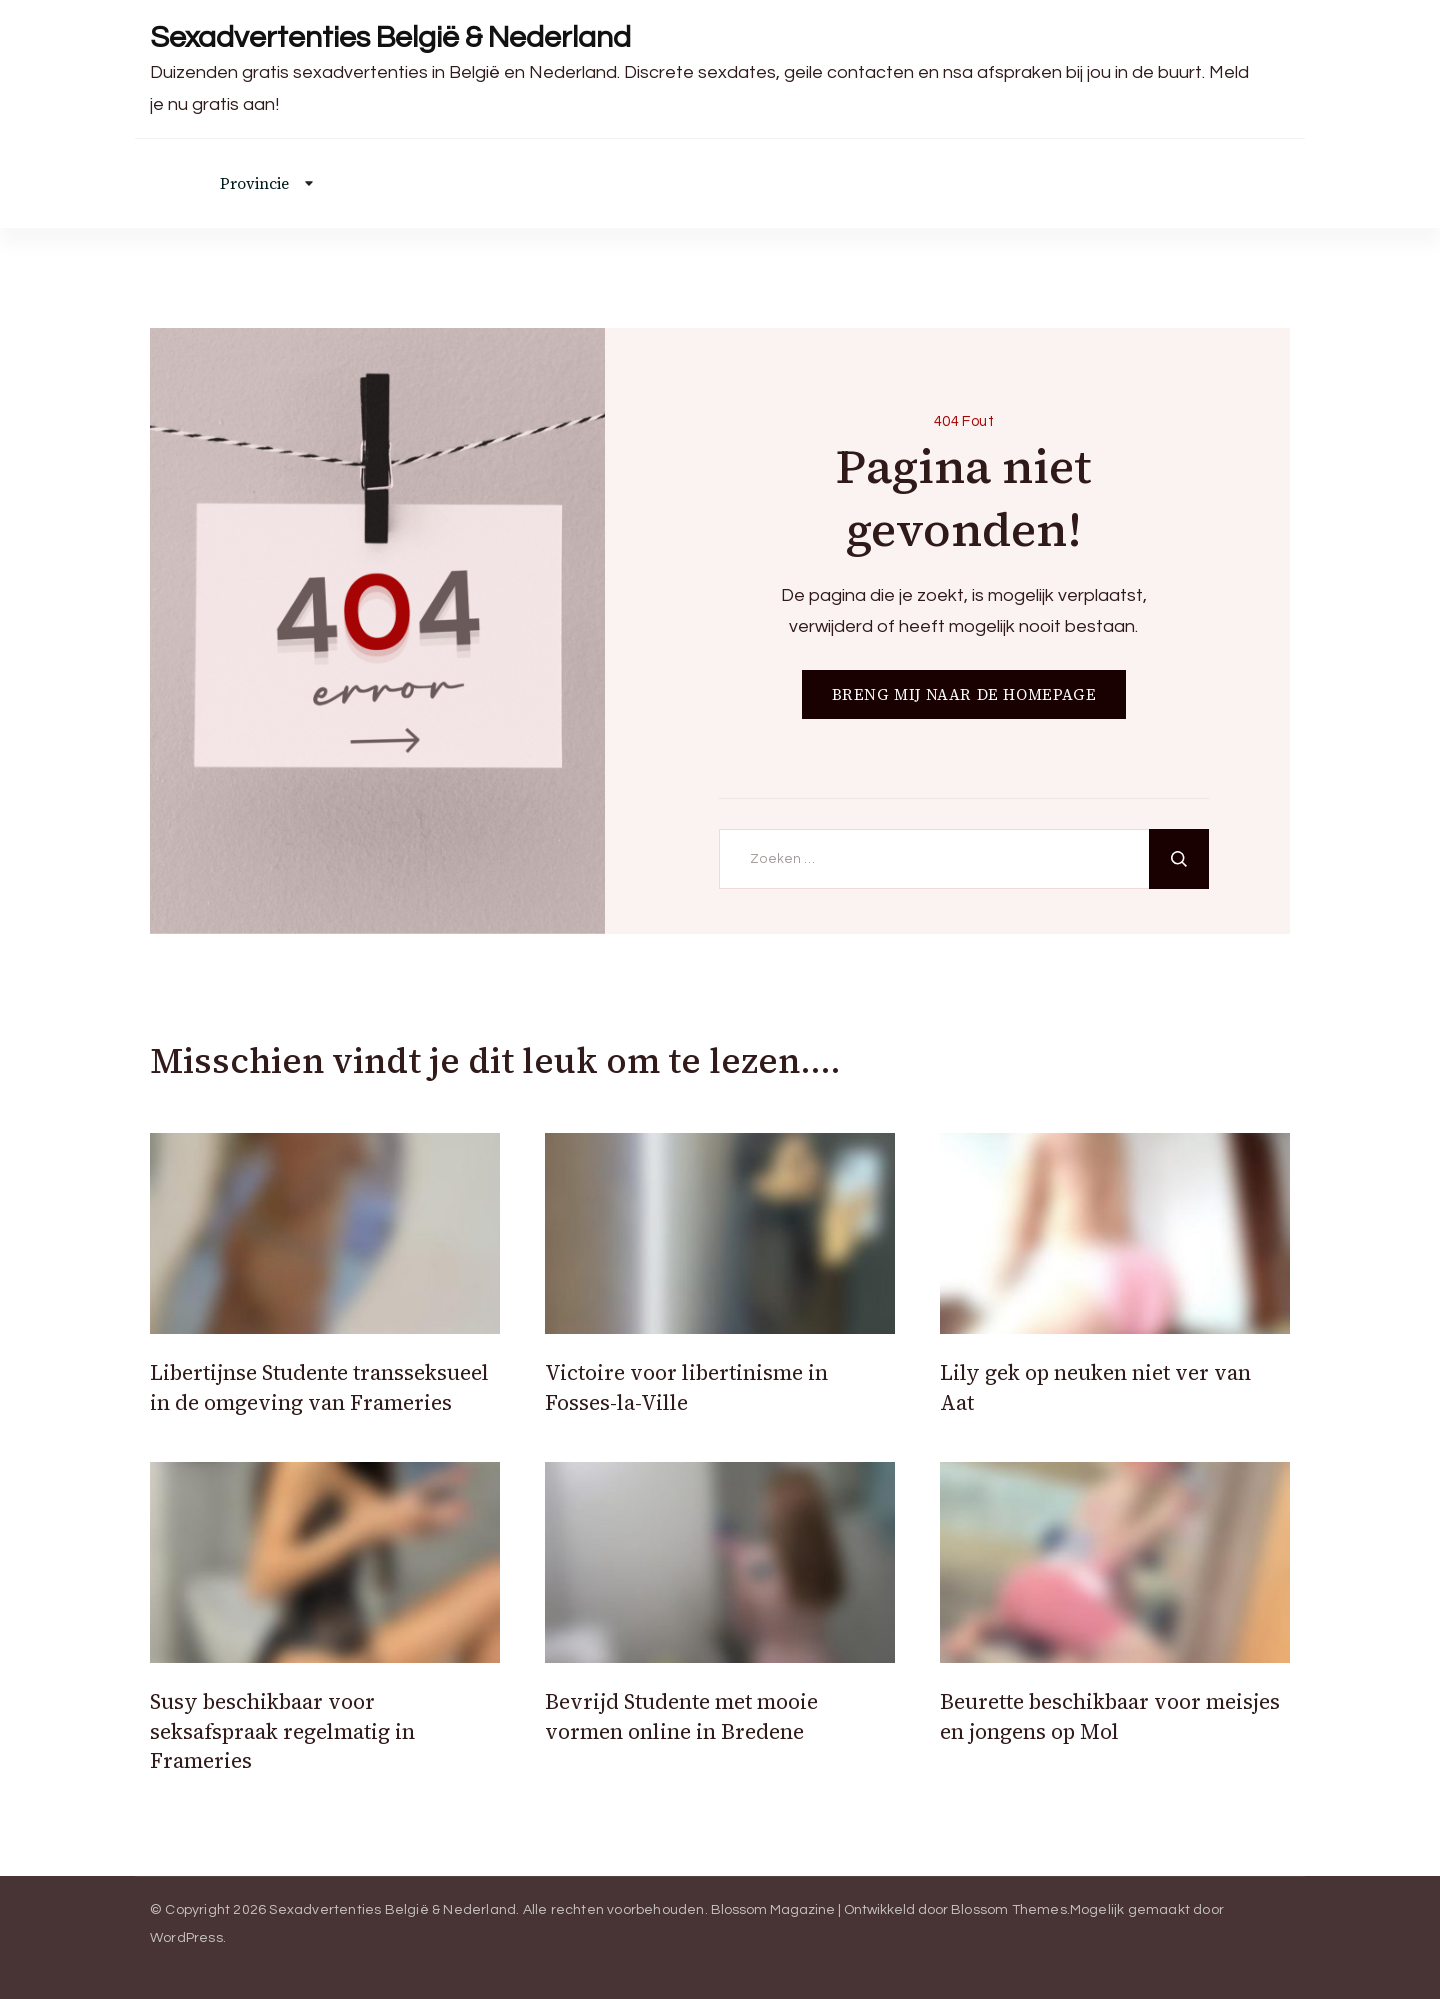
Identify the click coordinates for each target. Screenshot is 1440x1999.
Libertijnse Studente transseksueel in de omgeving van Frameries (319, 1387)
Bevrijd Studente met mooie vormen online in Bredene (681, 1716)
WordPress (186, 1938)
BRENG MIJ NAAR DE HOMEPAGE (964, 694)
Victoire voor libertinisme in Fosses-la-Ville (686, 1387)
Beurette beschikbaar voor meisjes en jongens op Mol (1110, 1716)
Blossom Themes (1009, 1910)
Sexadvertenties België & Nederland (390, 37)
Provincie (254, 183)
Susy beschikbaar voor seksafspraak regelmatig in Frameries (282, 1731)
